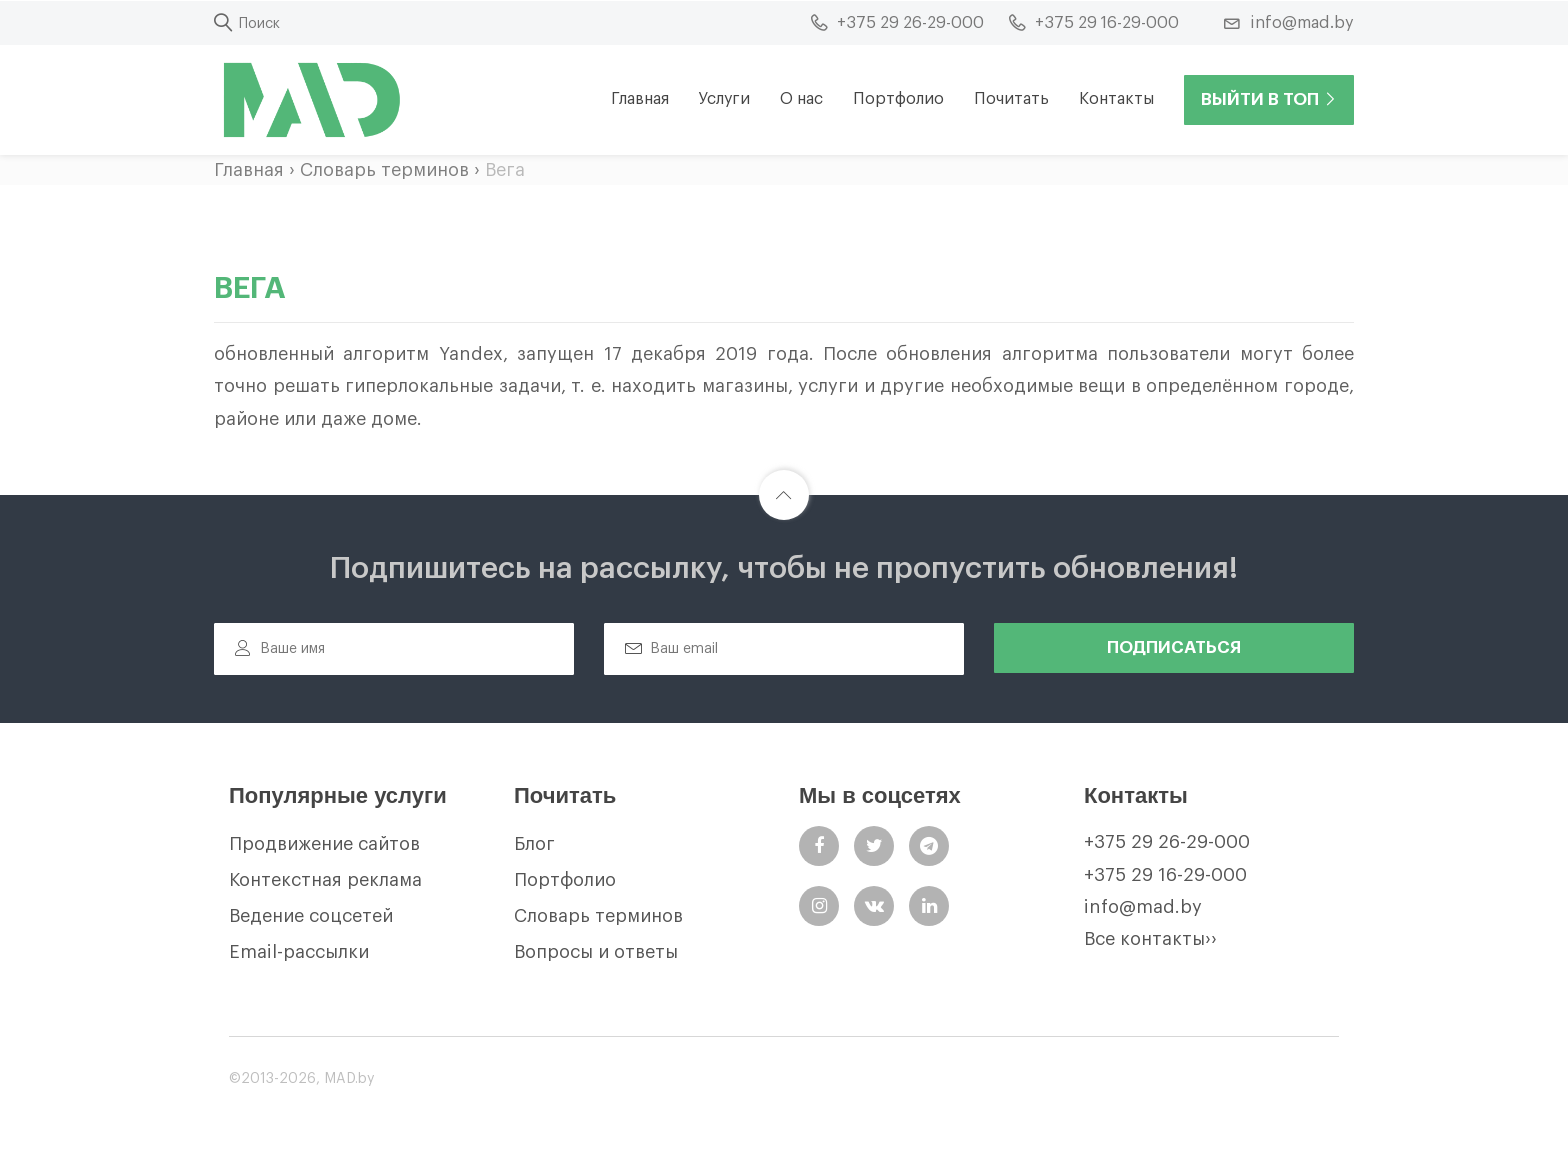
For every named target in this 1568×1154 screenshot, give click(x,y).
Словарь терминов (384, 170)
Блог (534, 844)
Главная (640, 99)
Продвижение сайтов (324, 844)
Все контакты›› (1150, 939)
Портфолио (898, 99)
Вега (505, 170)
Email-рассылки (299, 952)
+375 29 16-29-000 (1165, 875)
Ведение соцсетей (311, 916)
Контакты (1116, 99)
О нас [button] (801, 99)
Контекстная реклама (325, 880)
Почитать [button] (1011, 99)
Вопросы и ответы (596, 952)
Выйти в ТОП (1269, 99)
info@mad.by (1143, 907)
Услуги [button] (724, 99)
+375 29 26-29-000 (1167, 842)
